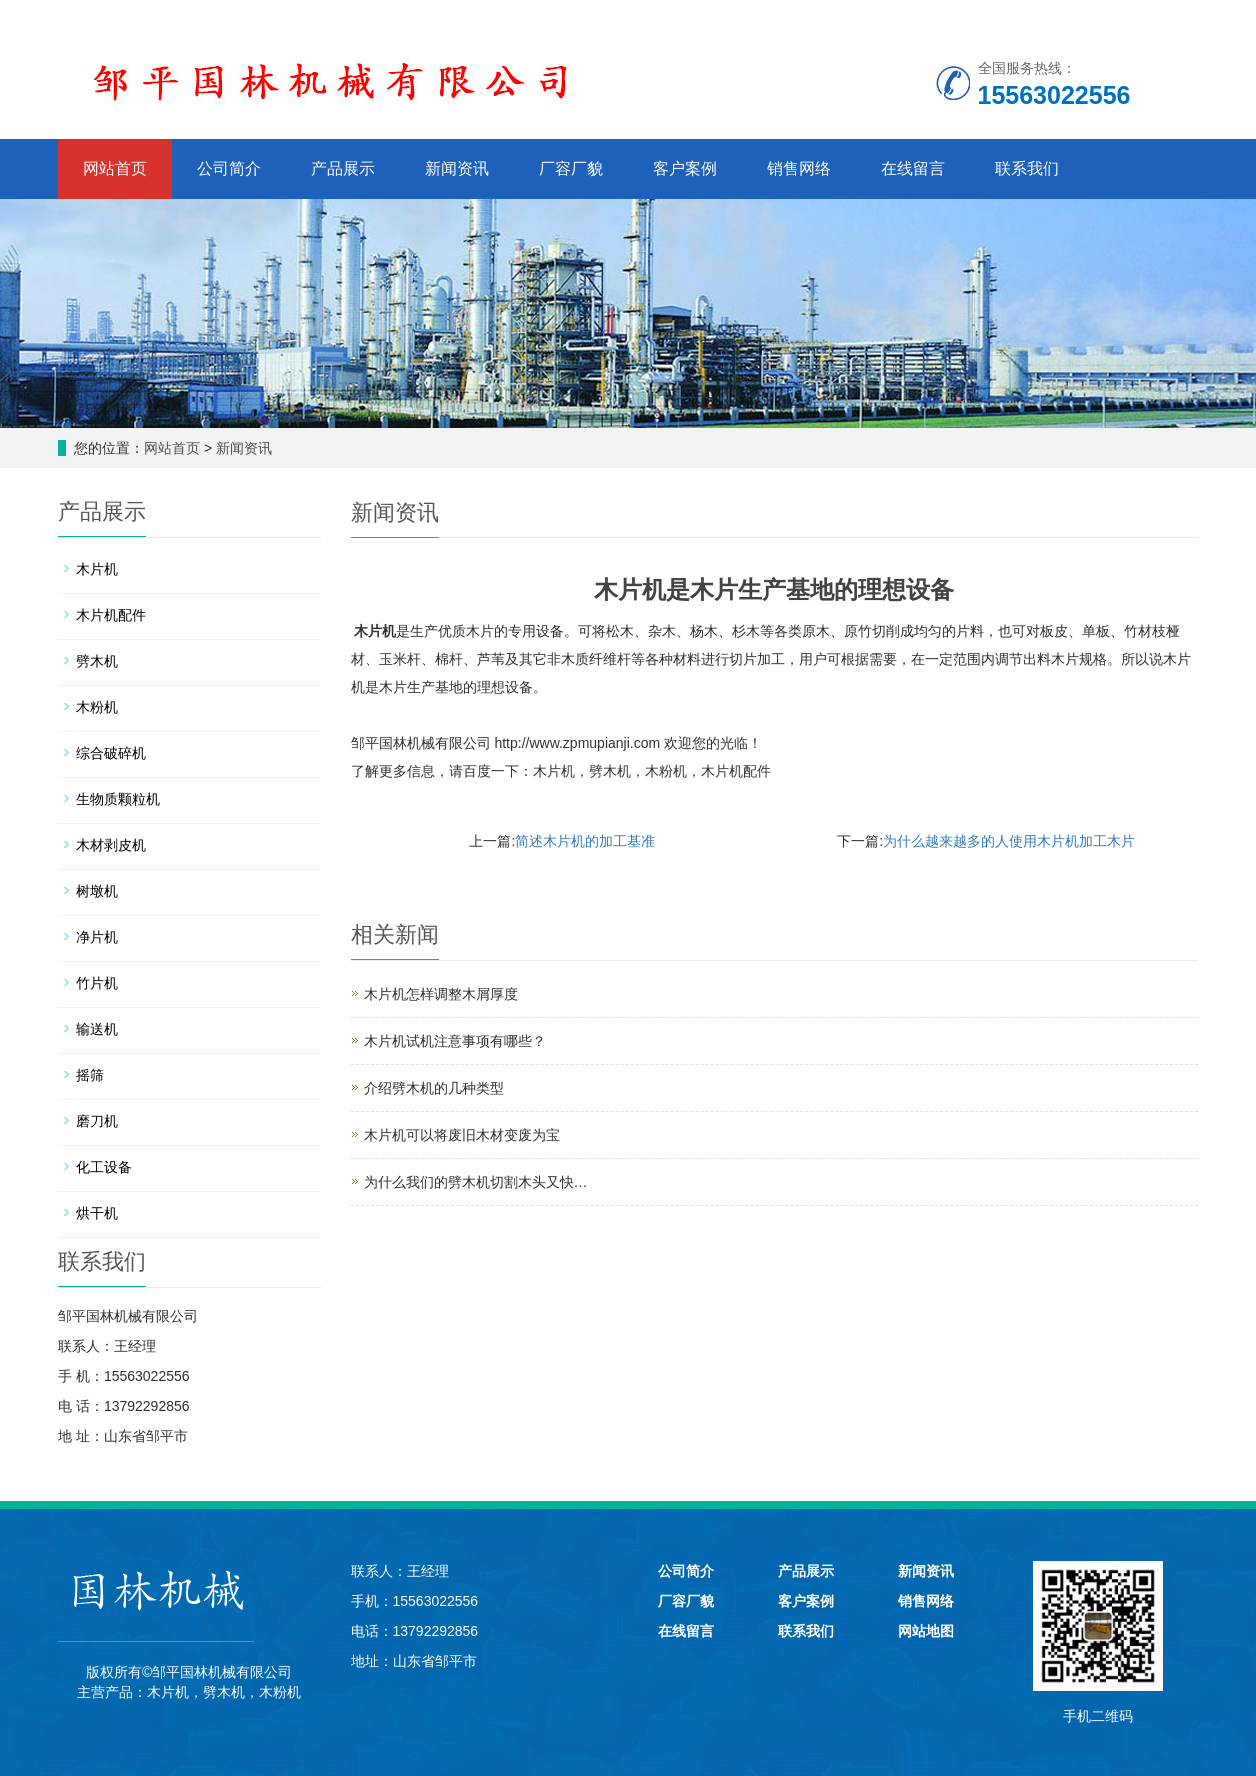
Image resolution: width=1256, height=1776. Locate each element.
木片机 (375, 631)
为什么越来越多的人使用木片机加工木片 (1009, 841)
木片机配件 (736, 771)
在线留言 (913, 168)
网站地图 (926, 1631)
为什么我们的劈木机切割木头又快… (476, 1182)
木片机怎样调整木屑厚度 (441, 994)
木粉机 (666, 771)
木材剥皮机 (111, 845)
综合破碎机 (111, 753)
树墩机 (97, 891)
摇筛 (90, 1075)
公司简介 (229, 168)
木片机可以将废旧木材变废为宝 (462, 1135)
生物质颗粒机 (118, 799)
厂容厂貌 (571, 168)
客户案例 (685, 168)
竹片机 (97, 983)
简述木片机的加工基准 (585, 841)
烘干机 (97, 1213)
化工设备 (104, 1167)
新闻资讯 (457, 168)
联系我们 (1027, 168)
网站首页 (115, 168)
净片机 (97, 937)
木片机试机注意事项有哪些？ (455, 1041)
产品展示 (343, 168)
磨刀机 (97, 1121)
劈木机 (610, 771)
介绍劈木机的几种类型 (434, 1088)
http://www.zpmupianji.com (577, 743)
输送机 (97, 1029)
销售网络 (799, 168)
